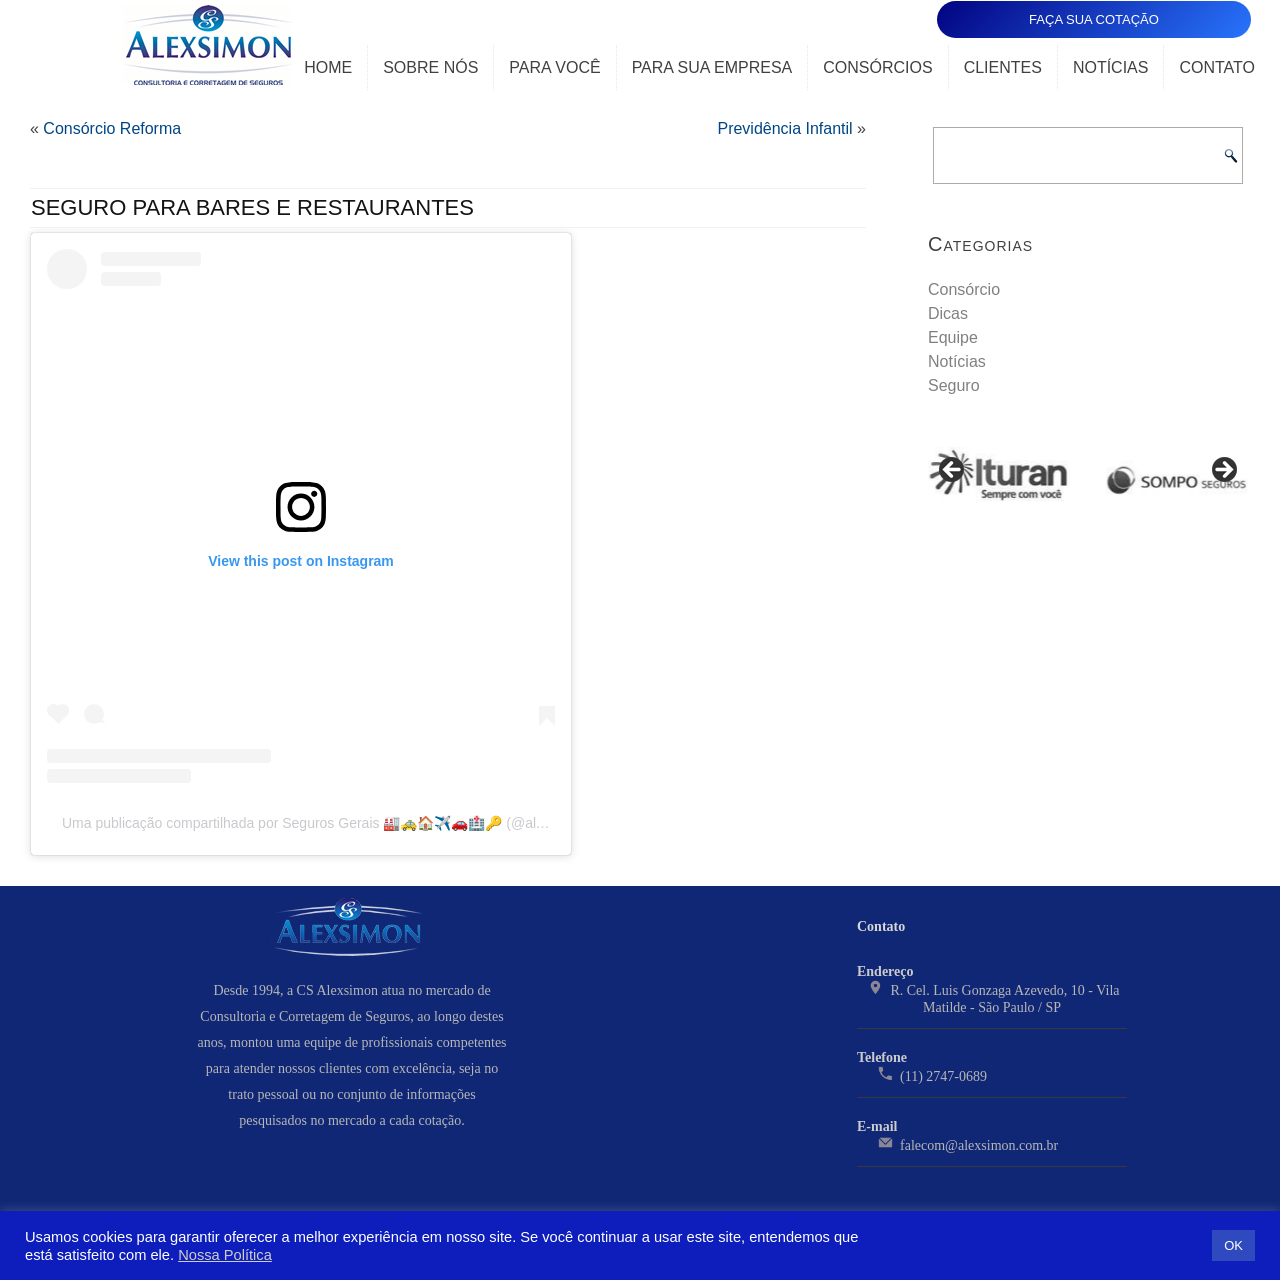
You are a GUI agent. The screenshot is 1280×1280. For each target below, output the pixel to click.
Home (328, 67)
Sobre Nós (430, 67)
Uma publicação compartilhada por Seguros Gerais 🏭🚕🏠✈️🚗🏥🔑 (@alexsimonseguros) (352, 823)
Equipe (953, 337)
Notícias (1111, 67)
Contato (1217, 67)
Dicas (948, 313)
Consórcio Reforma (112, 128)
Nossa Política (225, 1255)
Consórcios (877, 67)
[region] (1088, 476)
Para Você (554, 67)
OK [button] (1233, 1245)
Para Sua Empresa (712, 67)
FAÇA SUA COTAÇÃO (1094, 19)
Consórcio (964, 289)
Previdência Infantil (784, 128)
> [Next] (1223, 471)
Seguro (954, 385)
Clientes (1003, 67)
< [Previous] (953, 471)
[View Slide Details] (999, 476)
